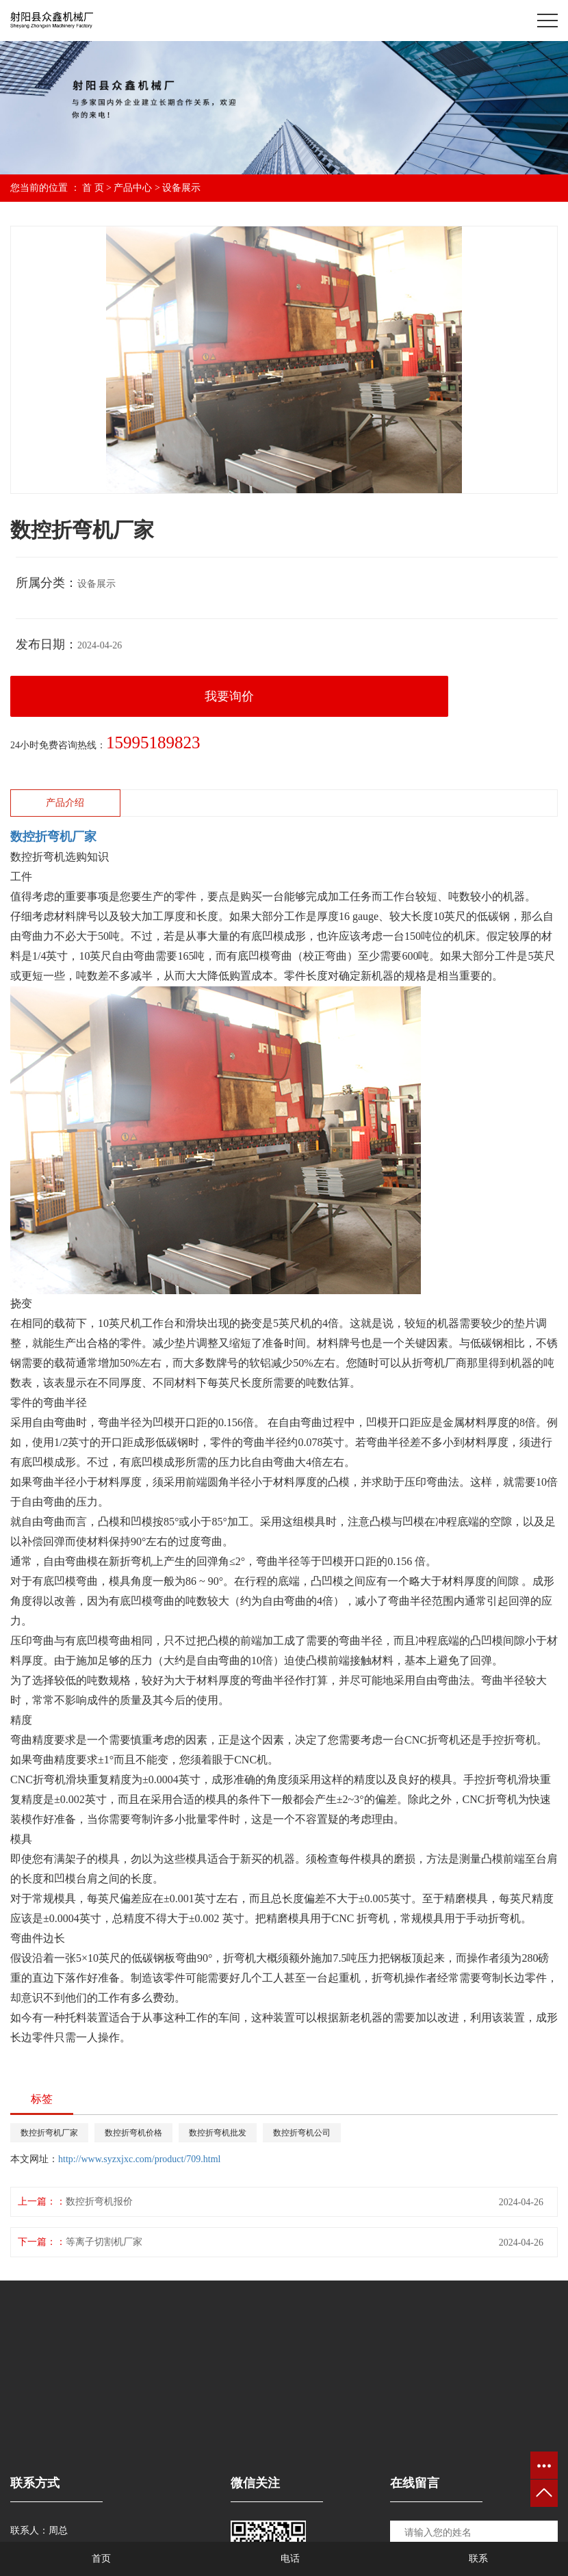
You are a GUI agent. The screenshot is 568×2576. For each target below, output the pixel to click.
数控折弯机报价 (99, 2201)
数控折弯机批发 (217, 2133)
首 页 (93, 188)
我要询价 (229, 696)
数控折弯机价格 (133, 2133)
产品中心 (133, 188)
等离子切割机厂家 (104, 2242)
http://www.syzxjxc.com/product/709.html (139, 2159)
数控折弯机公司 (302, 2133)
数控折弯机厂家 (49, 2133)
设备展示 (181, 188)
